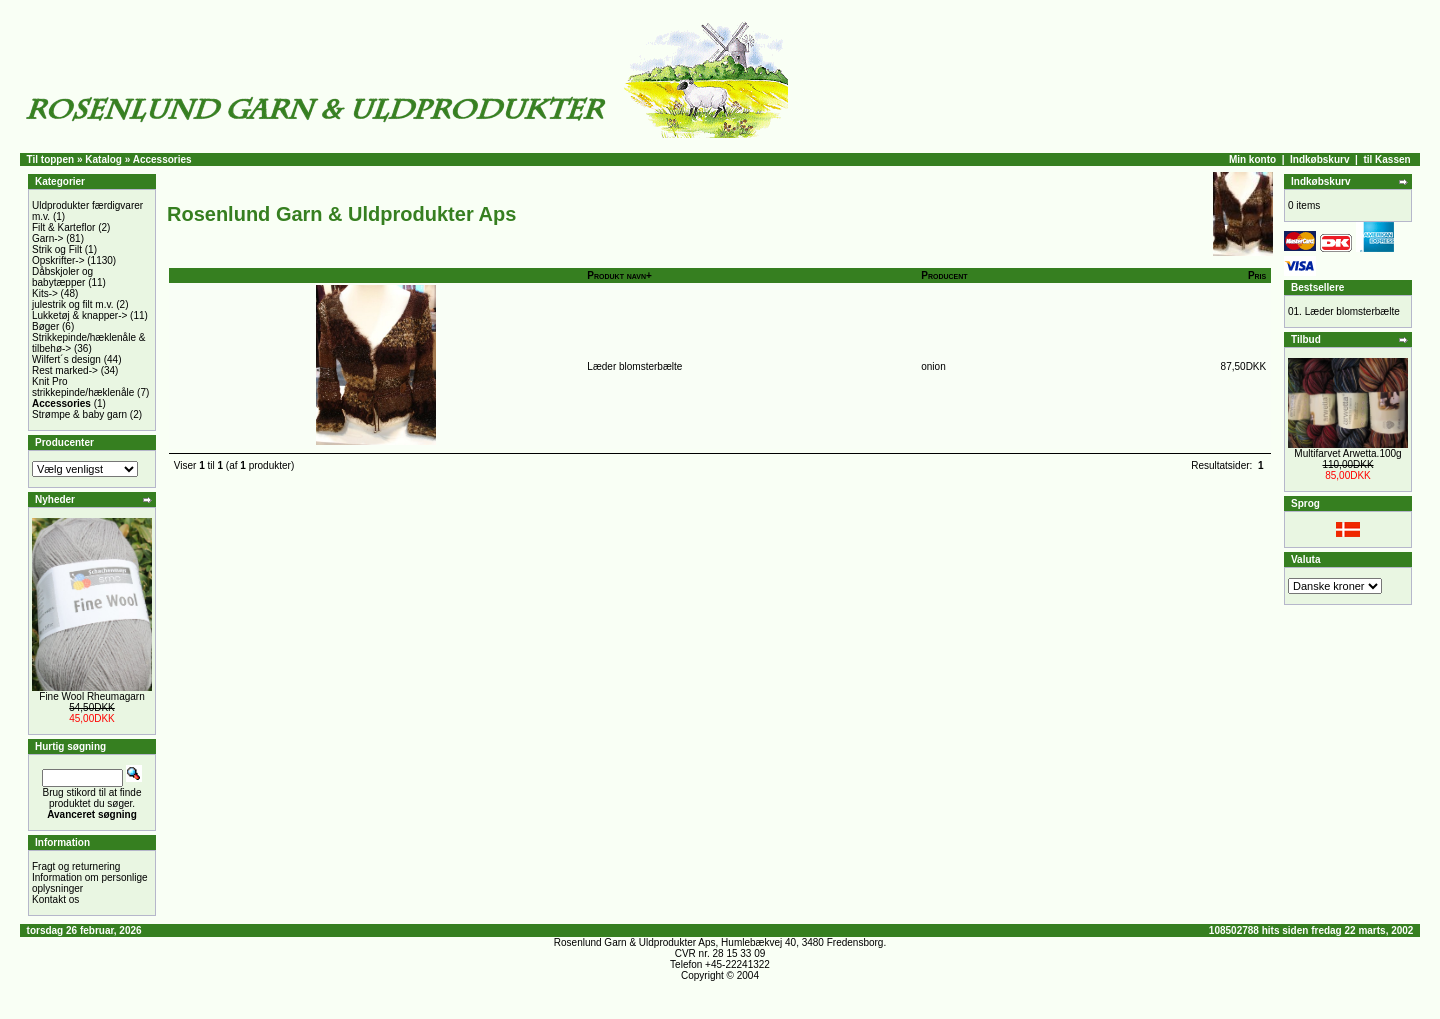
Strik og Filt (57, 249)
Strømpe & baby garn (79, 414)
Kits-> (45, 293)
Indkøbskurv (1319, 159)
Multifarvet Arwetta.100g (1347, 453)
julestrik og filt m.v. (73, 304)
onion (933, 366)
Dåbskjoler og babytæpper (62, 277)
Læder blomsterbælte (634, 366)
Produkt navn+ (619, 275)
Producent (944, 275)
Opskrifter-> (58, 260)
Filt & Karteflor (63, 227)
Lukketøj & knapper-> (79, 315)
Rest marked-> (65, 370)
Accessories (162, 159)
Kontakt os (55, 899)
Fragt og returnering (76, 866)
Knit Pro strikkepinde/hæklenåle (83, 387)
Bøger (45, 326)
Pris (1257, 275)
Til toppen (51, 159)
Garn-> (47, 238)
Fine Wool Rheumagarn (91, 696)
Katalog (103, 159)
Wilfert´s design (66, 359)
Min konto (1252, 159)
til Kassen (1386, 159)
